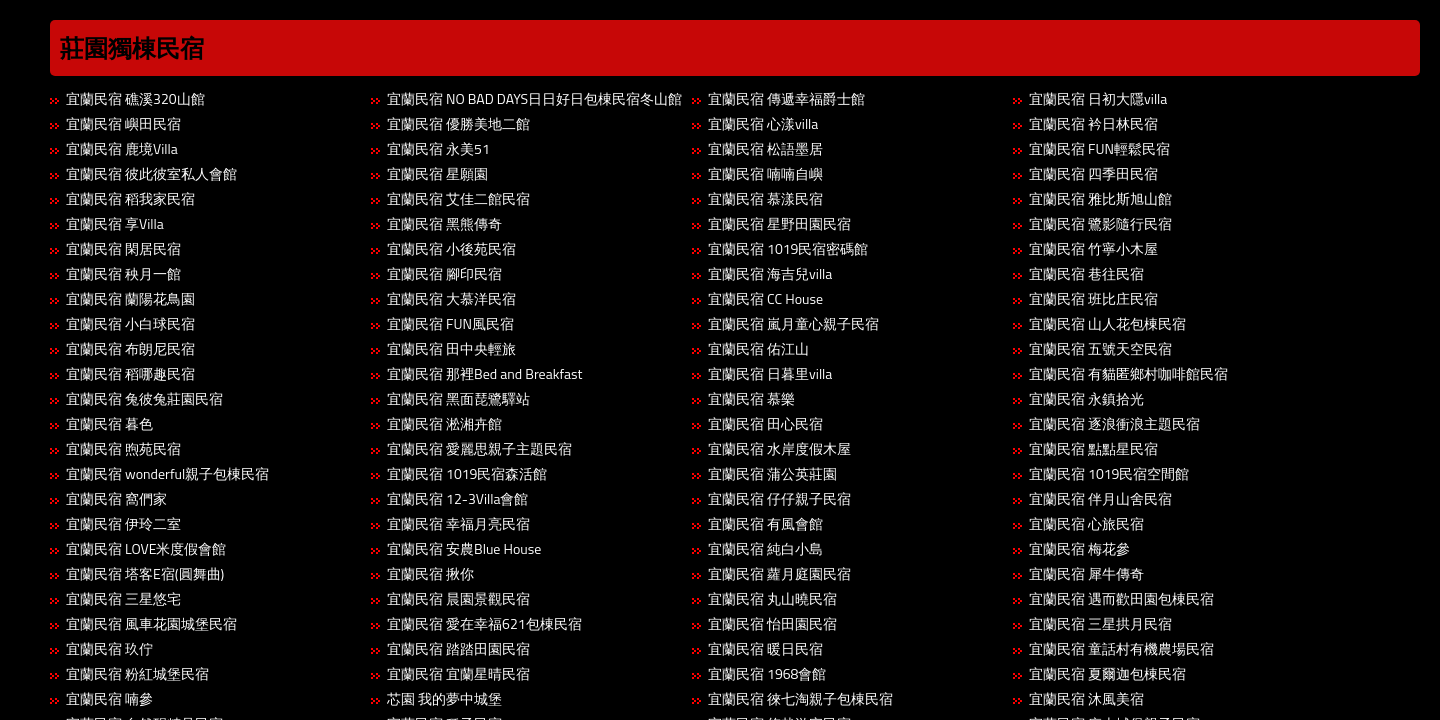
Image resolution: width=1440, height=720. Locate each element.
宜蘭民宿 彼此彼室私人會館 (151, 173)
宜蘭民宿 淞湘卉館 (444, 423)
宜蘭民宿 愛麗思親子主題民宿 (479, 448)
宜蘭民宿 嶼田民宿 (123, 123)
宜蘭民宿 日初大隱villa (1098, 98)
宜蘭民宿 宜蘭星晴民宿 (458, 673)
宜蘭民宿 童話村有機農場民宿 (1121, 648)
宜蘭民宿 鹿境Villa (122, 148)
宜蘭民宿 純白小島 (765, 548)
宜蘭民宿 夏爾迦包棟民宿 (1107, 673)
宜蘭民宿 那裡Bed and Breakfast (484, 373)
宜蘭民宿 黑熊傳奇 (444, 223)
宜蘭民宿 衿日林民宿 (1093, 123)
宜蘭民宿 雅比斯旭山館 (1100, 198)
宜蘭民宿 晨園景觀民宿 (458, 598)
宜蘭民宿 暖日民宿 (765, 648)
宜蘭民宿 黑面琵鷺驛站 (458, 398)
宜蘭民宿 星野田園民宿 (779, 223)
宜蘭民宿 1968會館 (767, 673)
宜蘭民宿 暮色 (109, 423)
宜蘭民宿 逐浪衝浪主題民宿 (1114, 423)
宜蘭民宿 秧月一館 (123, 273)
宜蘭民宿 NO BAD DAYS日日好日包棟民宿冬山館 (534, 98)
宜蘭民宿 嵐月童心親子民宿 (793, 323)
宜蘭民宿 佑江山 (758, 348)
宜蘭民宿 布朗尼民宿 (130, 348)
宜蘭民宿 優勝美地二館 (458, 123)
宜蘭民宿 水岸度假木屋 (779, 448)
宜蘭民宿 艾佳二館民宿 (458, 198)
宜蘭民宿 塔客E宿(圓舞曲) (145, 573)
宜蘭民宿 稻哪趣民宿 (130, 373)
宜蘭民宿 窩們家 (116, 498)
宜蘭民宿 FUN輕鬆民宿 (1099, 148)
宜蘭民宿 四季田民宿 (1093, 173)
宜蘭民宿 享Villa (115, 223)
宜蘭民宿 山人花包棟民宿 (1107, 323)
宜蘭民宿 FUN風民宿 (450, 323)
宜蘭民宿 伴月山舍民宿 (1100, 498)
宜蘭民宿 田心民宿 (765, 423)
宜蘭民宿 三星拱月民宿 (1100, 623)
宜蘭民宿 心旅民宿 (1086, 523)
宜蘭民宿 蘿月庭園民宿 (779, 573)
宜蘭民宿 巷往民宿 (1086, 273)
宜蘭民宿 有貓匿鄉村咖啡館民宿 (1128, 373)
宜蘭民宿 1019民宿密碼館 (788, 248)
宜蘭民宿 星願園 (437, 173)
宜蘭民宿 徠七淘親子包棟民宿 (800, 698)
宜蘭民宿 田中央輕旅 (451, 348)
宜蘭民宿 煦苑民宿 (123, 448)
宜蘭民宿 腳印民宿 (444, 273)
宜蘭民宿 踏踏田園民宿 (458, 648)
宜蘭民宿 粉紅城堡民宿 (137, 673)
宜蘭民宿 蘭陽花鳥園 (130, 298)
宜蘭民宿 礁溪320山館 (135, 98)
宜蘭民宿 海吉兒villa (770, 273)
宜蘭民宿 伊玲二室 (123, 523)
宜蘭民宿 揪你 (430, 573)
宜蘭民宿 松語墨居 (765, 148)
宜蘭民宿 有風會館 (765, 523)
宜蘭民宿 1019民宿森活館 (467, 473)
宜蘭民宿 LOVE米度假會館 (146, 548)
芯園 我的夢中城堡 (444, 698)
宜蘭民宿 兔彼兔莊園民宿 (144, 398)
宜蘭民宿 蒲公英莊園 (772, 473)
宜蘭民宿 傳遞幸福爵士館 (786, 98)
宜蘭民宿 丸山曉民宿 (772, 598)
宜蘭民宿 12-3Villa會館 (457, 498)
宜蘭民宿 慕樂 (751, 398)
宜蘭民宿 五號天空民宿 (1100, 348)
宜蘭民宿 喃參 (109, 698)
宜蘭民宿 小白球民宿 (130, 323)
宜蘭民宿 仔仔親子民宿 (779, 498)
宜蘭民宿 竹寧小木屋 (1093, 248)
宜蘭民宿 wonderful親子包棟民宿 (167, 473)
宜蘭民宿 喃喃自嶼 (765, 173)
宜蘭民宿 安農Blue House (464, 548)
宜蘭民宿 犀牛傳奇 (1086, 573)
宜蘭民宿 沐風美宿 (1086, 698)
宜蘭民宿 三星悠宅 (123, 598)
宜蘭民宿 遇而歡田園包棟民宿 (1121, 598)
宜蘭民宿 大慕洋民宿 (451, 298)
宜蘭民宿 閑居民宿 (123, 248)
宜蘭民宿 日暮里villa (770, 373)
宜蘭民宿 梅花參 (1079, 548)
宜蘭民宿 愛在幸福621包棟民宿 (484, 623)
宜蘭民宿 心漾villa (763, 123)
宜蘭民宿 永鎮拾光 (1086, 398)
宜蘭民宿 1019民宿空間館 (1109, 473)
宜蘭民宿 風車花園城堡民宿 (151, 623)
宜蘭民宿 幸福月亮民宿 (458, 523)
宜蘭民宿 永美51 (438, 148)
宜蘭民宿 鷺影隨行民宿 (1100, 223)
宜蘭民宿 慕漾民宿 (765, 198)
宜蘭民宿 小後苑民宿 (451, 248)
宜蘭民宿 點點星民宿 (1093, 448)
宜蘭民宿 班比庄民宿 (1093, 298)
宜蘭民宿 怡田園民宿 (772, 623)
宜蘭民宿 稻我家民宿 (130, 198)
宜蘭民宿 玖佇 (109, 648)
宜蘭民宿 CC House (765, 298)
